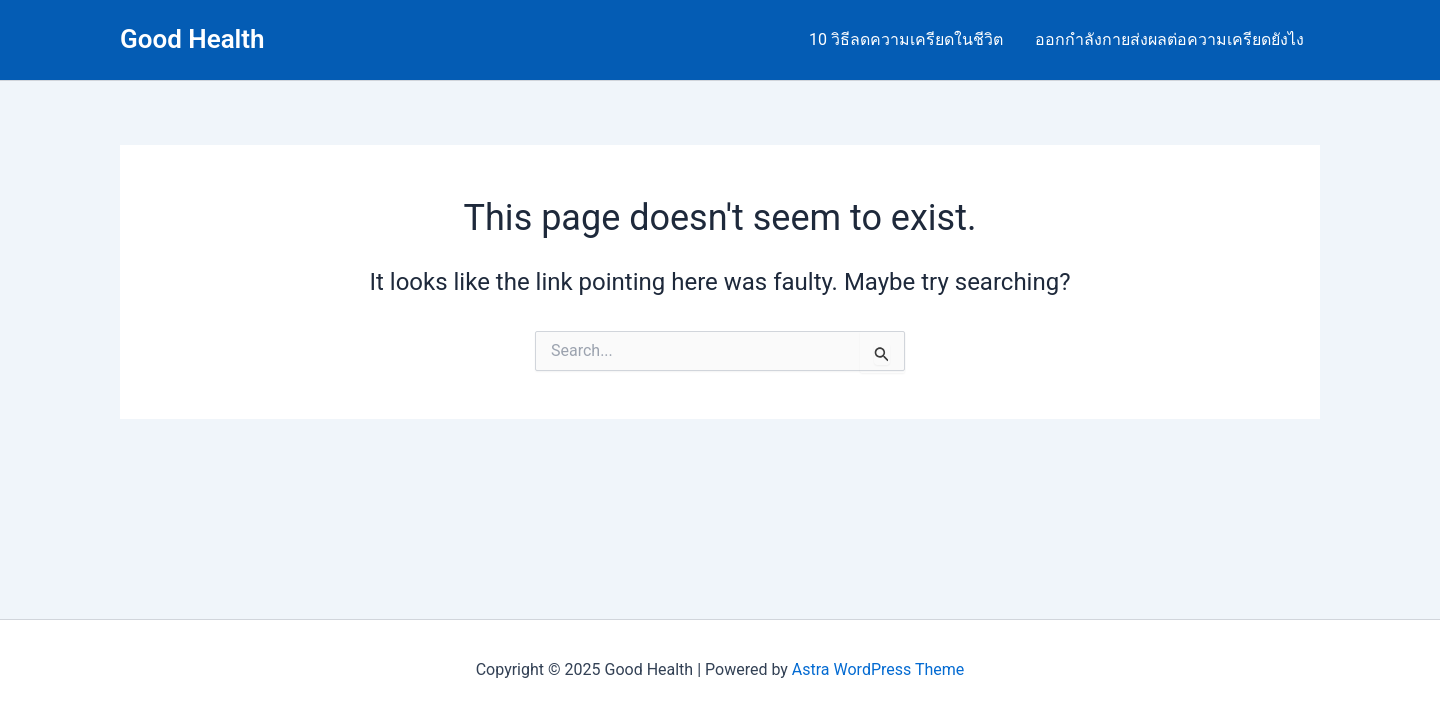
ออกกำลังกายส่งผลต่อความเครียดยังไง (1169, 39)
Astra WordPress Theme (878, 669)
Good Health (192, 39)
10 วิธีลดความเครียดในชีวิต (906, 39)
